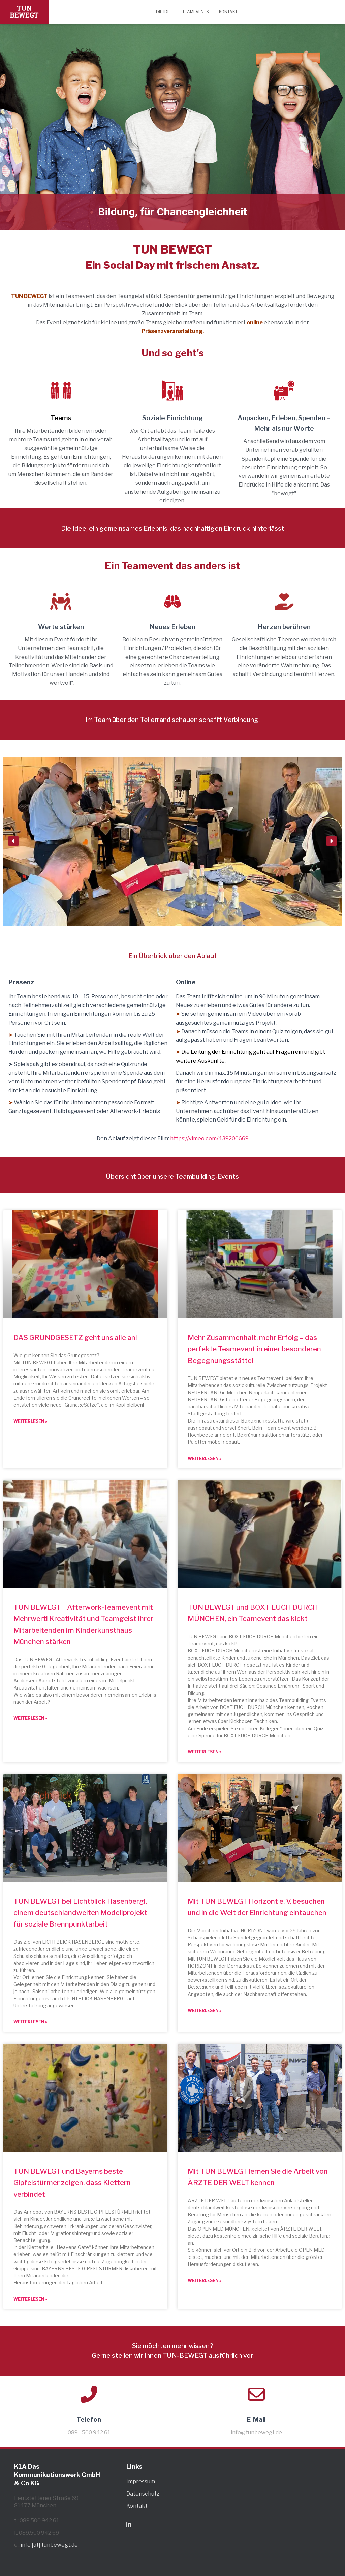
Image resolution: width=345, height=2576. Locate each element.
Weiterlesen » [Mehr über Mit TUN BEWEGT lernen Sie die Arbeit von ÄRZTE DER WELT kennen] (204, 2280)
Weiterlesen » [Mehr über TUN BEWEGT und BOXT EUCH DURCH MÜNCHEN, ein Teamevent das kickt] (204, 1751)
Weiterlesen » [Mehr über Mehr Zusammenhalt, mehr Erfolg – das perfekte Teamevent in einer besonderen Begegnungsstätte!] (204, 1458)
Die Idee (164, 11)
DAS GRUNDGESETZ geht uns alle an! (75, 1337)
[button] (13, 841)
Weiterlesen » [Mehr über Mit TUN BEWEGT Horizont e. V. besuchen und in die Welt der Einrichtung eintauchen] (204, 2010)
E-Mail (256, 2419)
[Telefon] (89, 2394)
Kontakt (228, 11)
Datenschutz (142, 2493)
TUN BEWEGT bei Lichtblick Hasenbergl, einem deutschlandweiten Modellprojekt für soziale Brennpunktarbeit (80, 1912)
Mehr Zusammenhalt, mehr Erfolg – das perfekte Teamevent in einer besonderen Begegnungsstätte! (254, 1349)
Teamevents (195, 11)
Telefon (88, 2419)
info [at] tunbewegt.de (49, 2545)
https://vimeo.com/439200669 (209, 1138)
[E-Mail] (256, 2394)
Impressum (140, 2481)
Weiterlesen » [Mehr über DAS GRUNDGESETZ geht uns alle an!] (30, 1421)
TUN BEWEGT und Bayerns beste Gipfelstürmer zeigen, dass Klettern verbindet (72, 2182)
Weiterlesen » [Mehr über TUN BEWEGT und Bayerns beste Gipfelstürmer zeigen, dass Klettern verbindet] (30, 2299)
